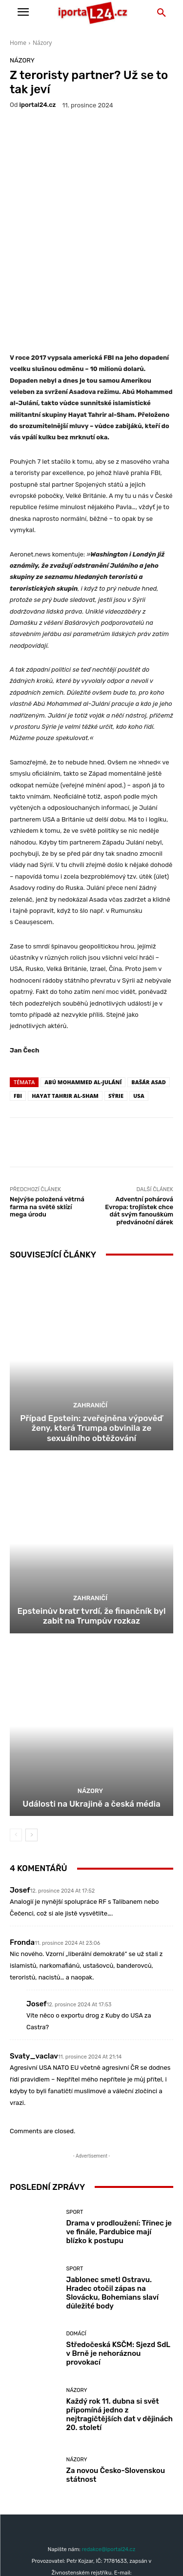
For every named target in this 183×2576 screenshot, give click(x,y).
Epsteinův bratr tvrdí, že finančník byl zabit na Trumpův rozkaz (92, 1537)
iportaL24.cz (38, 105)
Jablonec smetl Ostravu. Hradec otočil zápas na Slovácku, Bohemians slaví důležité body (112, 2214)
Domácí (76, 2255)
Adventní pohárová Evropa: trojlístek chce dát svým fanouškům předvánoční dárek (139, 1132)
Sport (74, 2134)
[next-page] (31, 1757)
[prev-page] (16, 1757)
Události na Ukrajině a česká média (91, 1725)
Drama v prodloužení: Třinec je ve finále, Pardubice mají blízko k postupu (119, 2154)
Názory (42, 43)
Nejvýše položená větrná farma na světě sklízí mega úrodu (47, 1128)
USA (138, 1017)
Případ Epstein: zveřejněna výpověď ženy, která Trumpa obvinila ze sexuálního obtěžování (91, 1349)
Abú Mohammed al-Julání (83, 1004)
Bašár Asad (148, 1004)
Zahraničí (90, 1326)
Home (18, 43)
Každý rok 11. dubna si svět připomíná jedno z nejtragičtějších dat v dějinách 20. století (119, 2335)
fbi (18, 1017)
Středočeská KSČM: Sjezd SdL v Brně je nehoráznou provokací (118, 2275)
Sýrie (115, 1017)
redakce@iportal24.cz (108, 2471)
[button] (161, 13)
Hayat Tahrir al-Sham (65, 1017)
